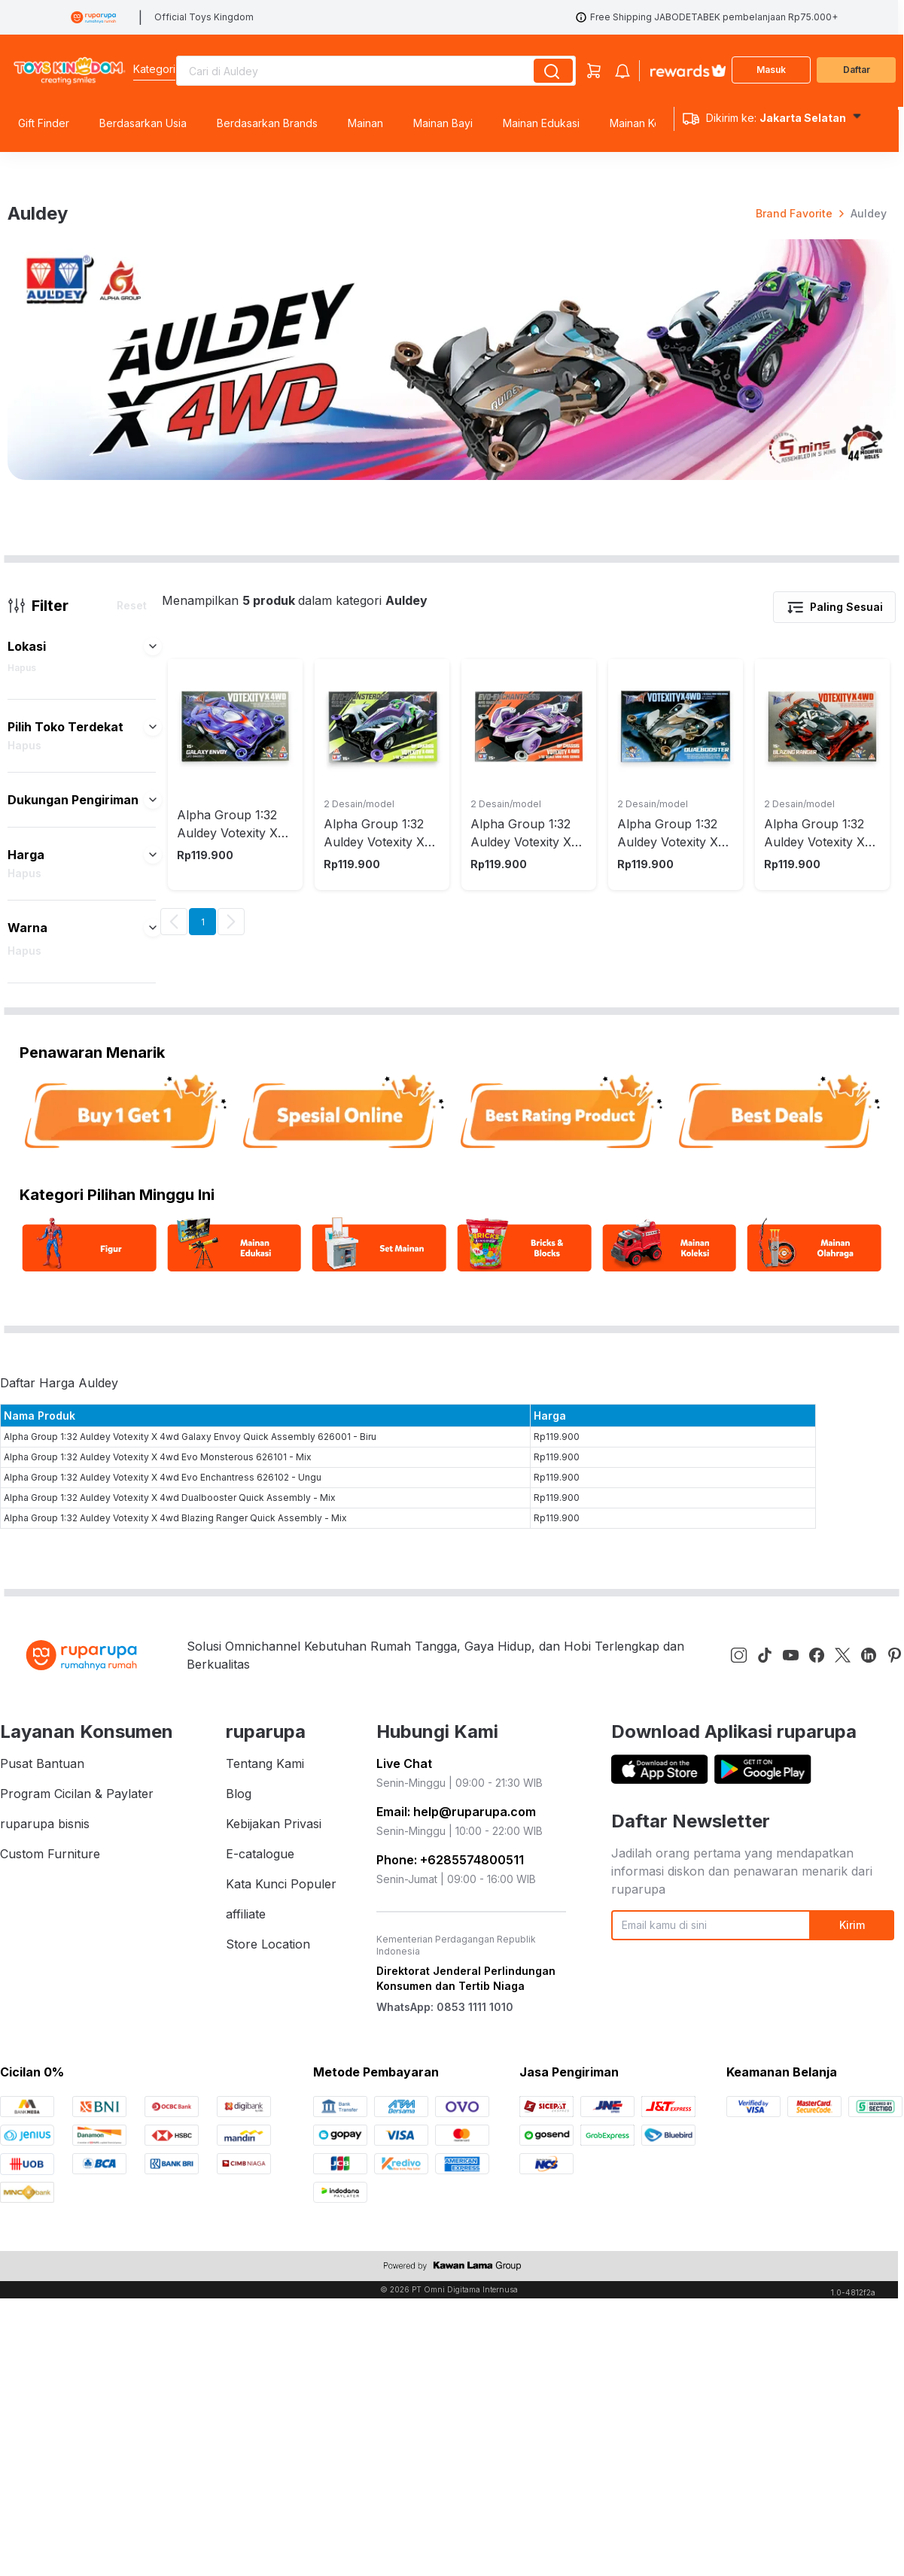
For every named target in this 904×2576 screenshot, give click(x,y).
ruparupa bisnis (45, 2305)
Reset (132, 1086)
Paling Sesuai (834, 1089)
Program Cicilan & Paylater (77, 2275)
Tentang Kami (265, 2244)
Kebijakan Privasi (273, 2305)
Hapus (22, 1149)
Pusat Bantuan (42, 2244)
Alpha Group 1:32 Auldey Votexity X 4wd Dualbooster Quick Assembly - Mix (170, 1979)
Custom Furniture (50, 2335)
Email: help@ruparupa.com (456, 2293)
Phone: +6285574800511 (450, 2341)
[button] (153, 1128)
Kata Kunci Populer (281, 2365)
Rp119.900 (557, 1918)
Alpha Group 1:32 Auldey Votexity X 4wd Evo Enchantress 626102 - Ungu (162, 1958)
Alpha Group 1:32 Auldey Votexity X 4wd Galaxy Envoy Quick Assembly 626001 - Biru (190, 1918)
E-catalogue (260, 2335)
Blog (238, 2275)
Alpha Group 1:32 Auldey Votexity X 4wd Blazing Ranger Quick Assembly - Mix (175, 1999)
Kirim (852, 2407)
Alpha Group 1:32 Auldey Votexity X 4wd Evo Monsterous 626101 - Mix (158, 1938)
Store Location (268, 2425)
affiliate (246, 2395)
